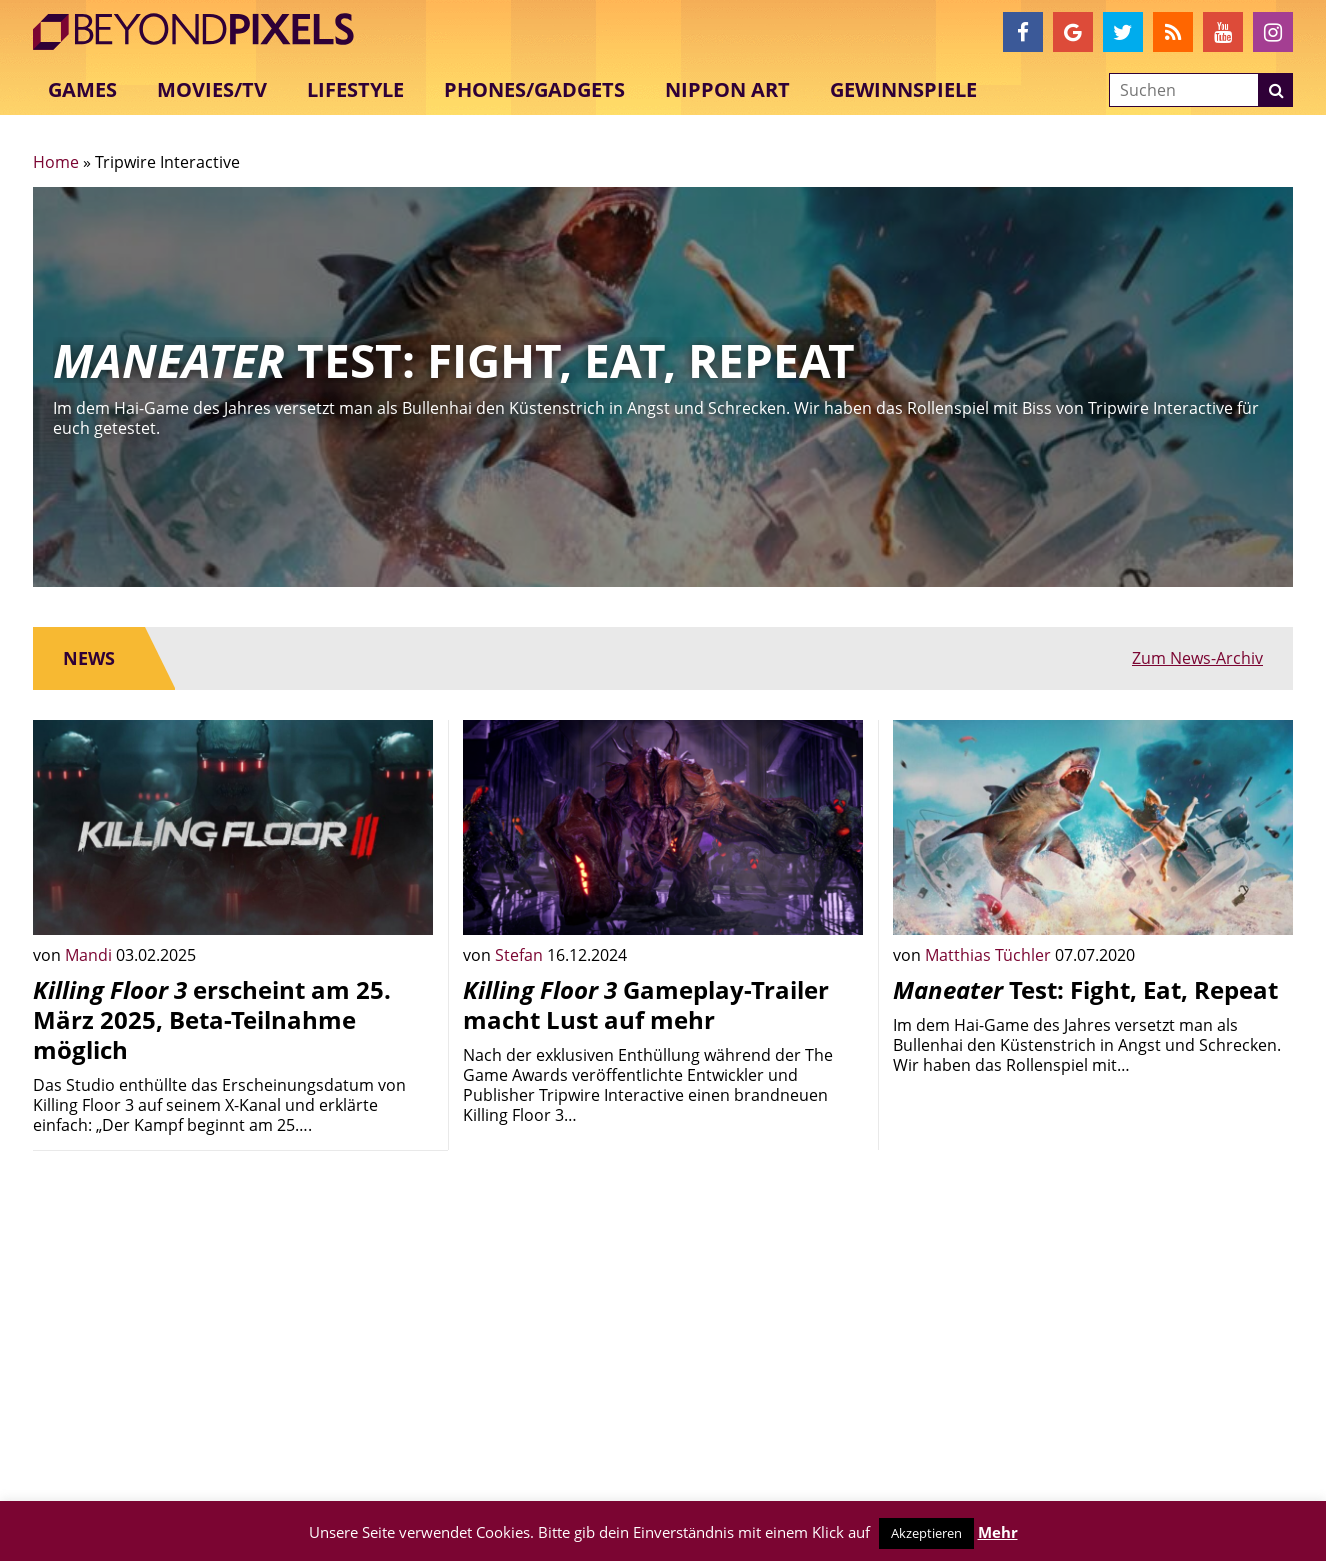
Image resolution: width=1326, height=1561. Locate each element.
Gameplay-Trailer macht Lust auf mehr (646, 1004)
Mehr (998, 1532)
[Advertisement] (233, 1306)
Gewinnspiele (903, 89)
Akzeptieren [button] (926, 1533)
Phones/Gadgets (534, 89)
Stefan (521, 955)
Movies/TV (212, 89)
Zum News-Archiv (1197, 658)
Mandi (90, 955)
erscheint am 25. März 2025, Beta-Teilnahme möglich (212, 1019)
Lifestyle (355, 89)
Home (56, 162)
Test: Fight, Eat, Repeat (1085, 989)
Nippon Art (727, 89)
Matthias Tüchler (990, 955)
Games (82, 89)
